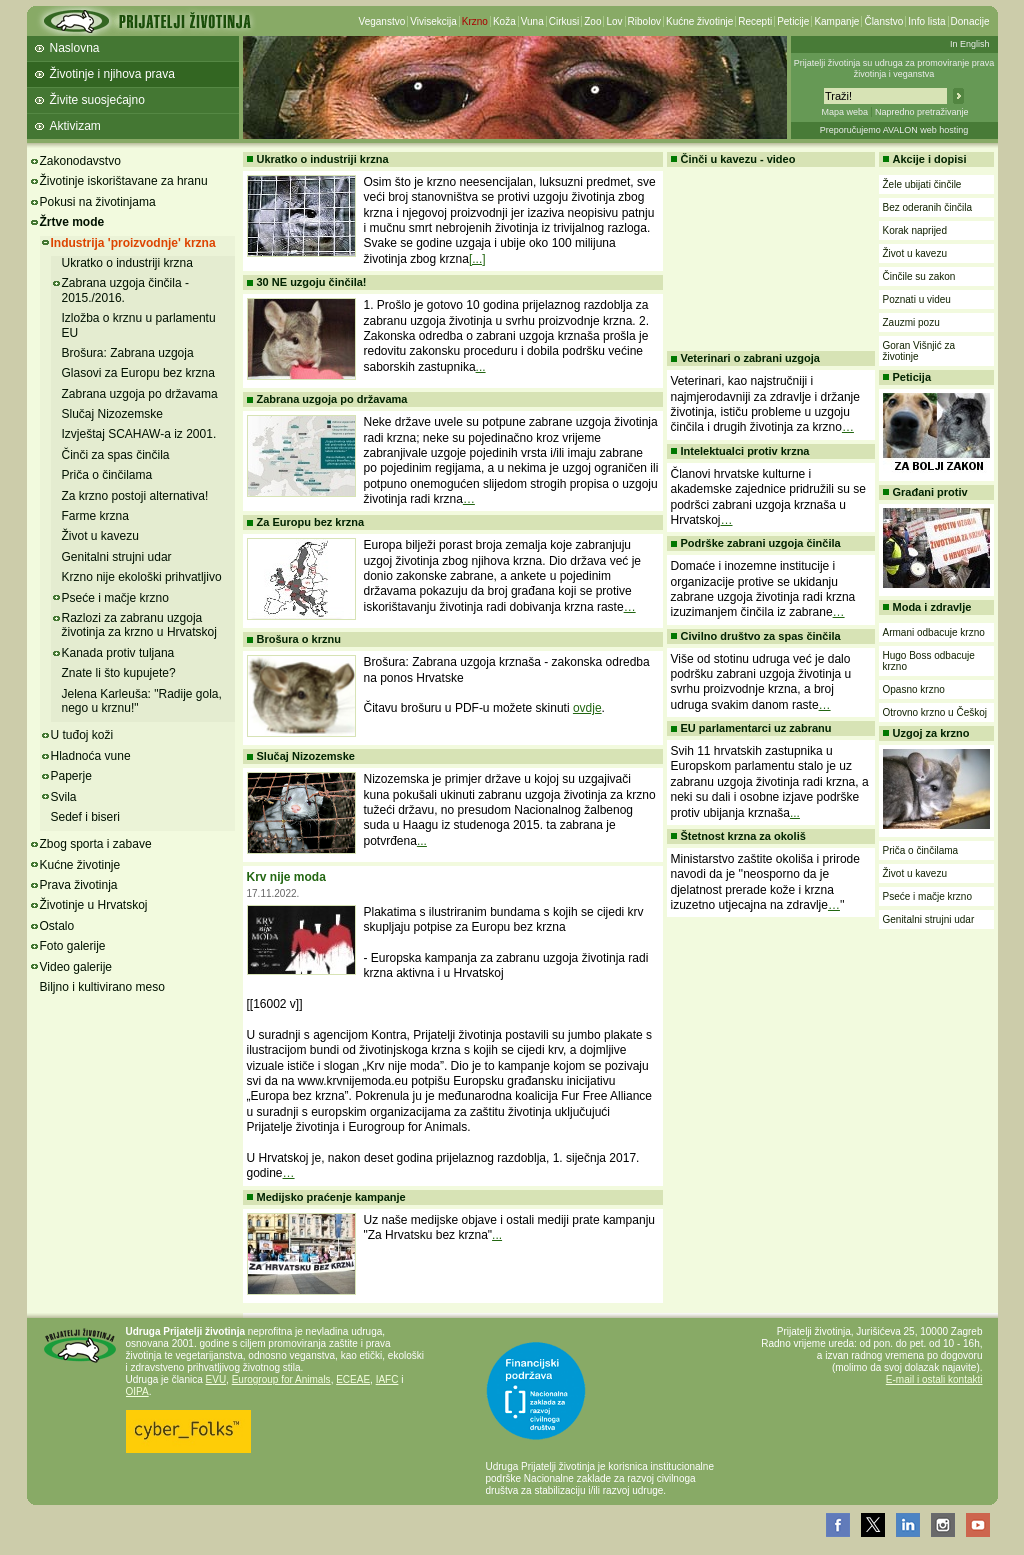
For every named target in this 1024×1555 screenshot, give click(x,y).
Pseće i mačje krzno (115, 598)
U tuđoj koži (82, 735)
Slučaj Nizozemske (112, 414)
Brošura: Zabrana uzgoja (128, 353)
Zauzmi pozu (911, 322)
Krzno (475, 21)
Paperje (71, 776)
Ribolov (644, 21)
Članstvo (883, 21)
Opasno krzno (914, 689)
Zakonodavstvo (80, 161)
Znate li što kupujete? (119, 673)
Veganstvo (382, 21)
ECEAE (353, 1379)
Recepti (755, 21)
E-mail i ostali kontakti (934, 1379)
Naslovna (75, 48)
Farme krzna (95, 516)
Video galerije (76, 967)
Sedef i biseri (85, 817)
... (481, 367)
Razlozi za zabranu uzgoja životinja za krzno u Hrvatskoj (139, 625)
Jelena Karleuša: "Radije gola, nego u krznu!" (142, 701)
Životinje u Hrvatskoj (94, 905)
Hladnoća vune (91, 756)
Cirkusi (564, 21)
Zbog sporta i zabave (96, 844)
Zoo (592, 21)
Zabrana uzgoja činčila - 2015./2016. (125, 290)
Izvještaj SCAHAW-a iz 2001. (139, 434)
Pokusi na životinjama (98, 202)
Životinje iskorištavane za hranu (124, 181)
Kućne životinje (699, 21)
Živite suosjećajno (97, 100)
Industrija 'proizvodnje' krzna (133, 243)
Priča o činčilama (107, 475)
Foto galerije (73, 946)
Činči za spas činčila (116, 455)
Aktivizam (75, 126)
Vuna (532, 21)
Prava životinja (79, 885)
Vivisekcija (433, 21)
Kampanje (836, 21)
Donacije (970, 21)
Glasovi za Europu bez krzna (138, 373)
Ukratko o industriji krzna (127, 263)
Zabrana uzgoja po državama (140, 394)
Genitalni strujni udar (117, 557)
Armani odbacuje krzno (934, 632)
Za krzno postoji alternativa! (135, 496)
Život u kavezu (100, 536)
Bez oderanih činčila (928, 207)
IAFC (387, 1379)
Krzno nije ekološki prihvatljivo (142, 577)
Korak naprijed (915, 230)
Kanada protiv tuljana (118, 653)
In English (970, 44)
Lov (614, 21)
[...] (477, 259)
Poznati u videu (917, 299)
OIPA (137, 1391)
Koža (504, 21)
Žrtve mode (72, 222)
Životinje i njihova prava (112, 74)
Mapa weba (844, 112)
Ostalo (57, 926)
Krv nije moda (286, 877)
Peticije (793, 21)
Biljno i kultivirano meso (102, 987)
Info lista (926, 21)
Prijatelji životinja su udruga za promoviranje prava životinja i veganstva (894, 68)
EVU (216, 1379)
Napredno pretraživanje (922, 112)
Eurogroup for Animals (281, 1379)
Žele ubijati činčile (922, 184)
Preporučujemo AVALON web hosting (894, 130)
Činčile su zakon (919, 276)
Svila (64, 797)
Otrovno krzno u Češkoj (935, 712)
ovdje (587, 708)
